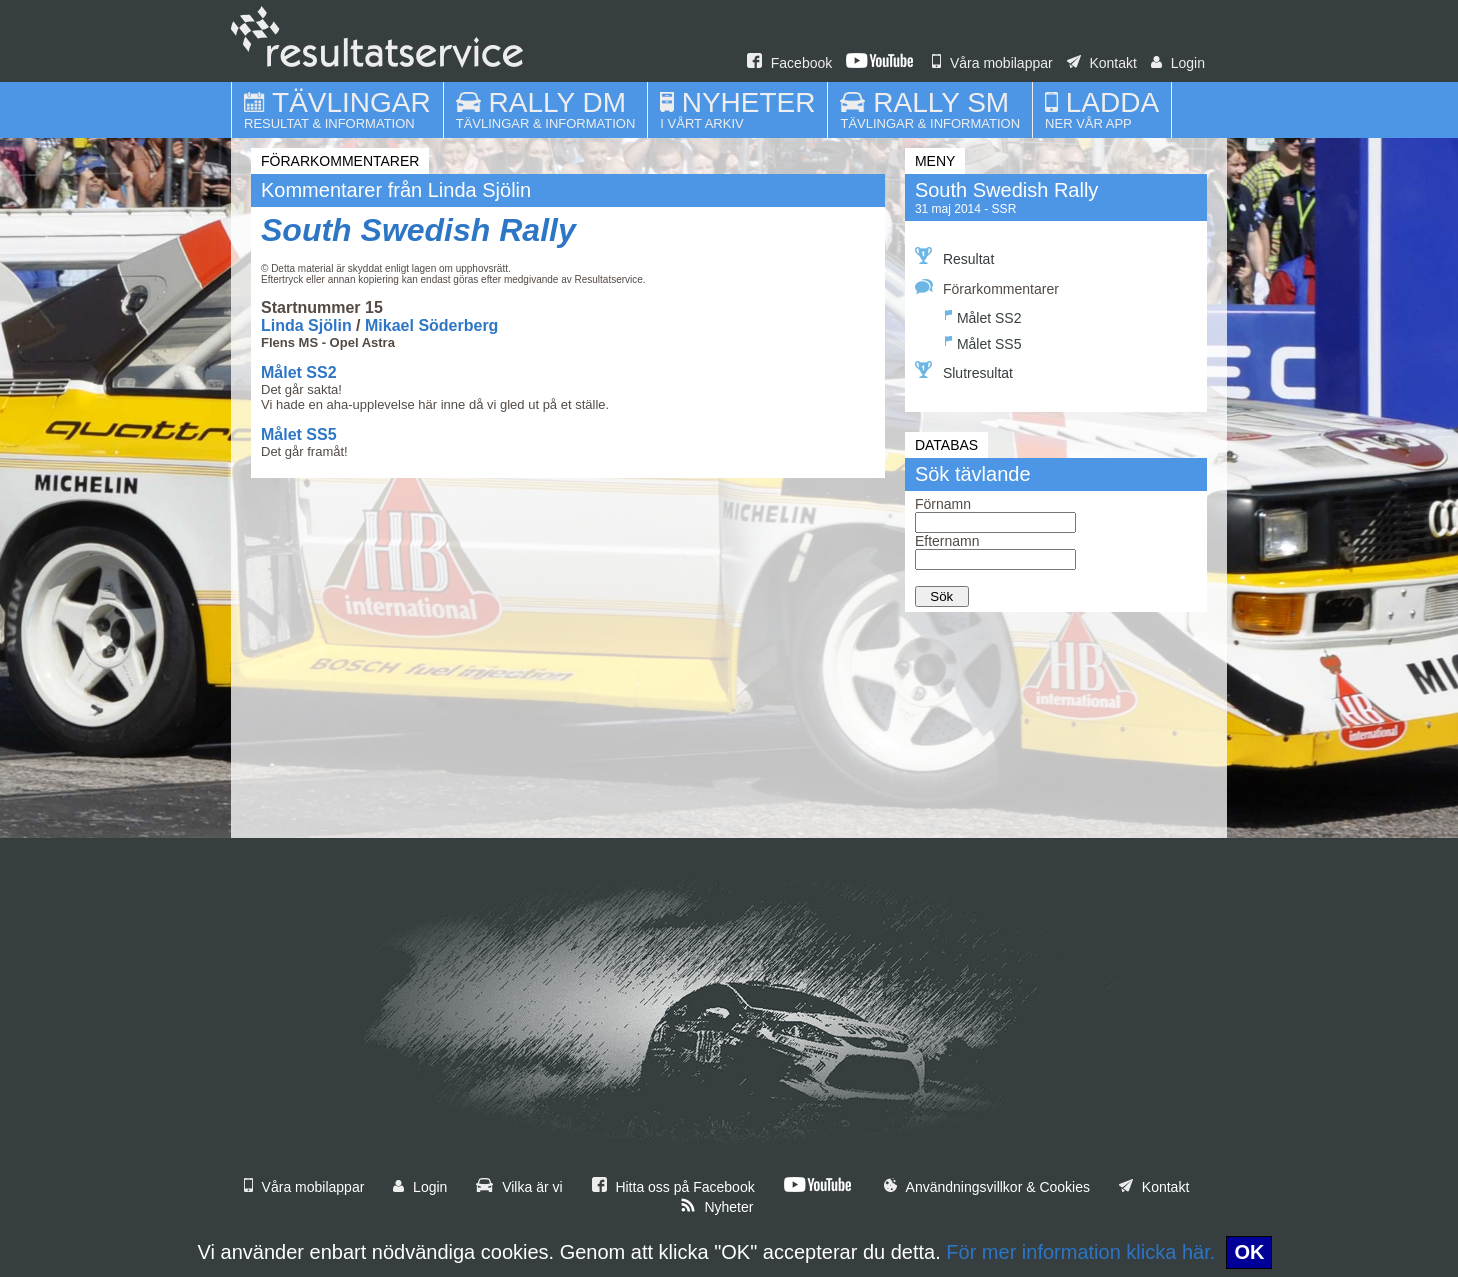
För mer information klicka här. (1080, 1252)
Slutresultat (964, 371)
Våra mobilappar (992, 63)
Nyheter (717, 1207)
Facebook (789, 63)
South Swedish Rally (418, 230)
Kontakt (1102, 63)
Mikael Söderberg (431, 325)
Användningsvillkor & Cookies (987, 1187)
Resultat (954, 257)
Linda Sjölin (306, 325)
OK (1249, 1252)
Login (1178, 63)
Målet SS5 (299, 434)
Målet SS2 (299, 372)
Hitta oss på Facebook (673, 1187)
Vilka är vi (519, 1187)
